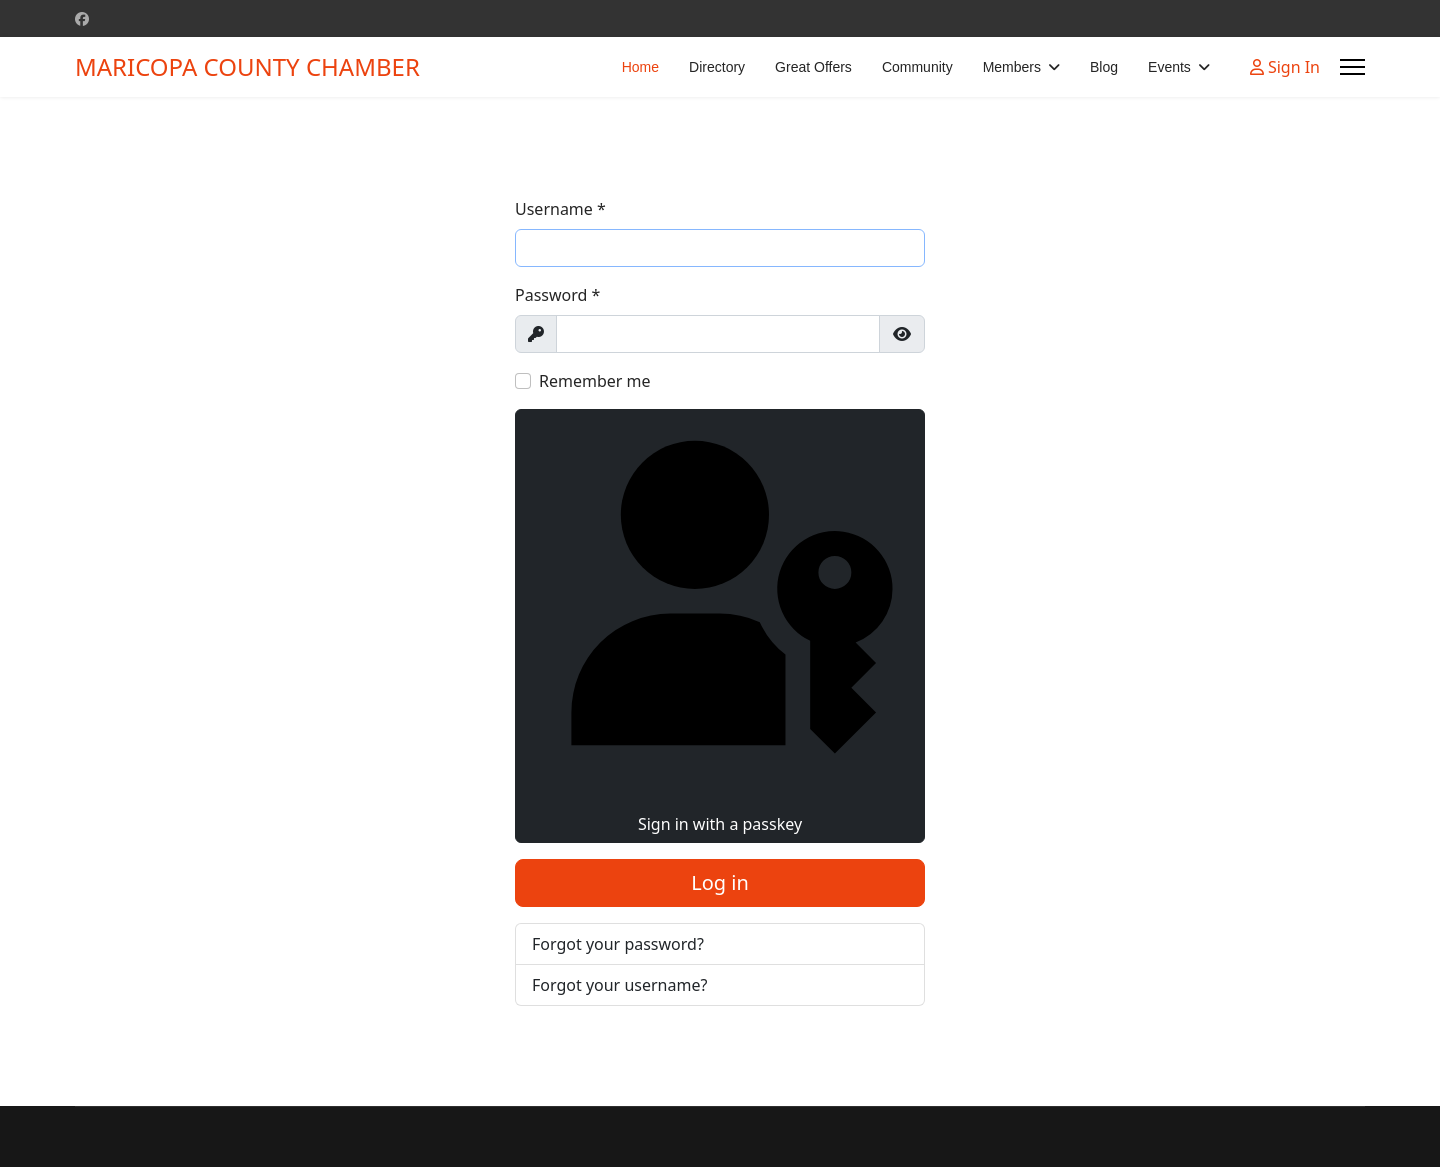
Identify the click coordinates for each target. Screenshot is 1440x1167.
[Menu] (1352, 67)
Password (557, 295)
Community (917, 67)
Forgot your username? (619, 985)
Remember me (595, 381)
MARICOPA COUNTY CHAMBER (247, 67)
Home (640, 67)
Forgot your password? (618, 944)
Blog (1104, 67)
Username (560, 209)
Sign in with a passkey (719, 625)
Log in (720, 882)
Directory (717, 67)
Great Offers (813, 67)
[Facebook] (82, 18)
